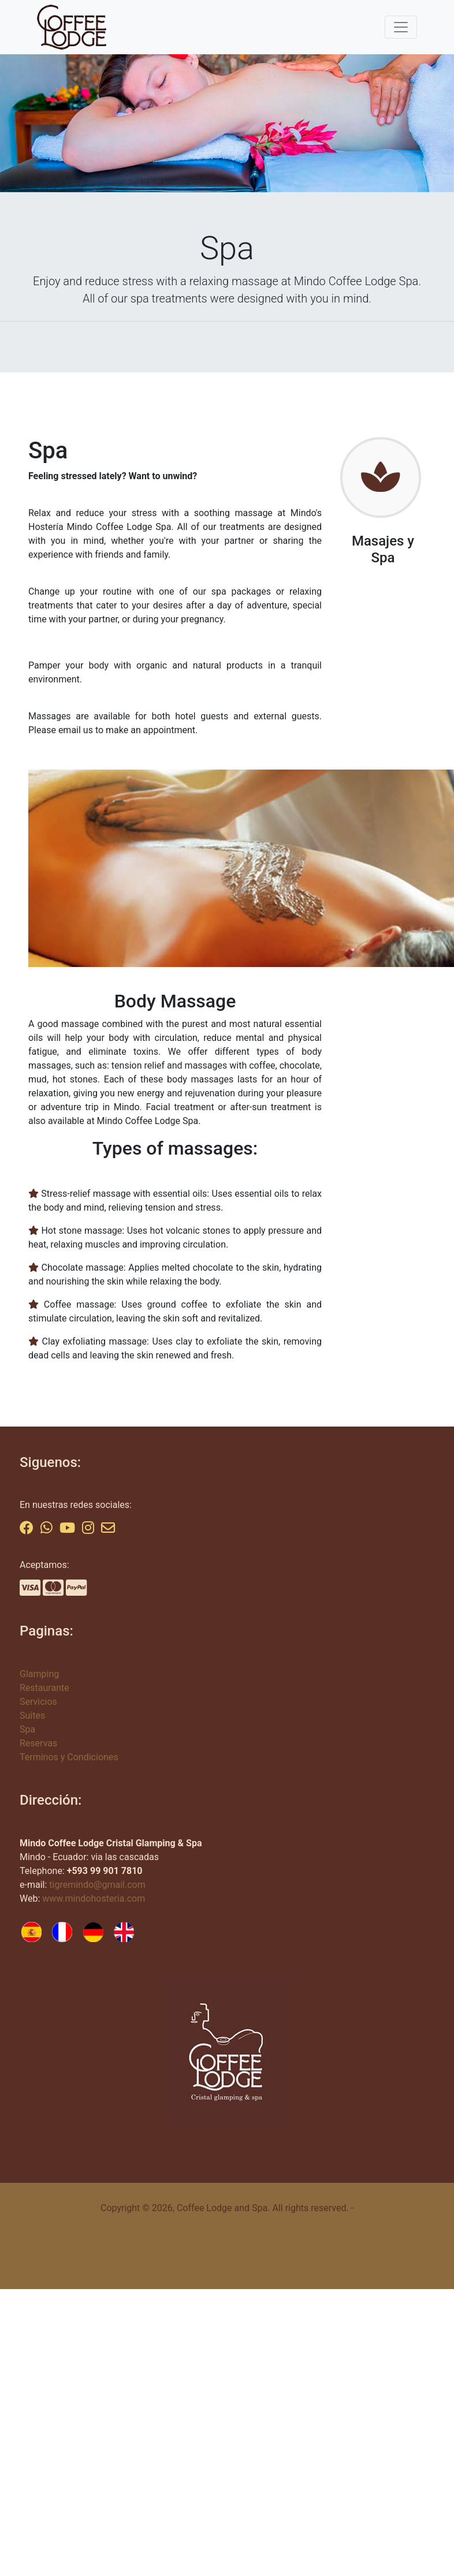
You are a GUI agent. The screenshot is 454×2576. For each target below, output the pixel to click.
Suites (32, 1715)
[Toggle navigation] (401, 27)
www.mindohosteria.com (93, 1898)
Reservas (38, 1743)
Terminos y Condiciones (69, 1757)
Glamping (39, 1673)
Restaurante (44, 1687)
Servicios (38, 1701)
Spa (27, 1729)
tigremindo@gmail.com (97, 1884)
